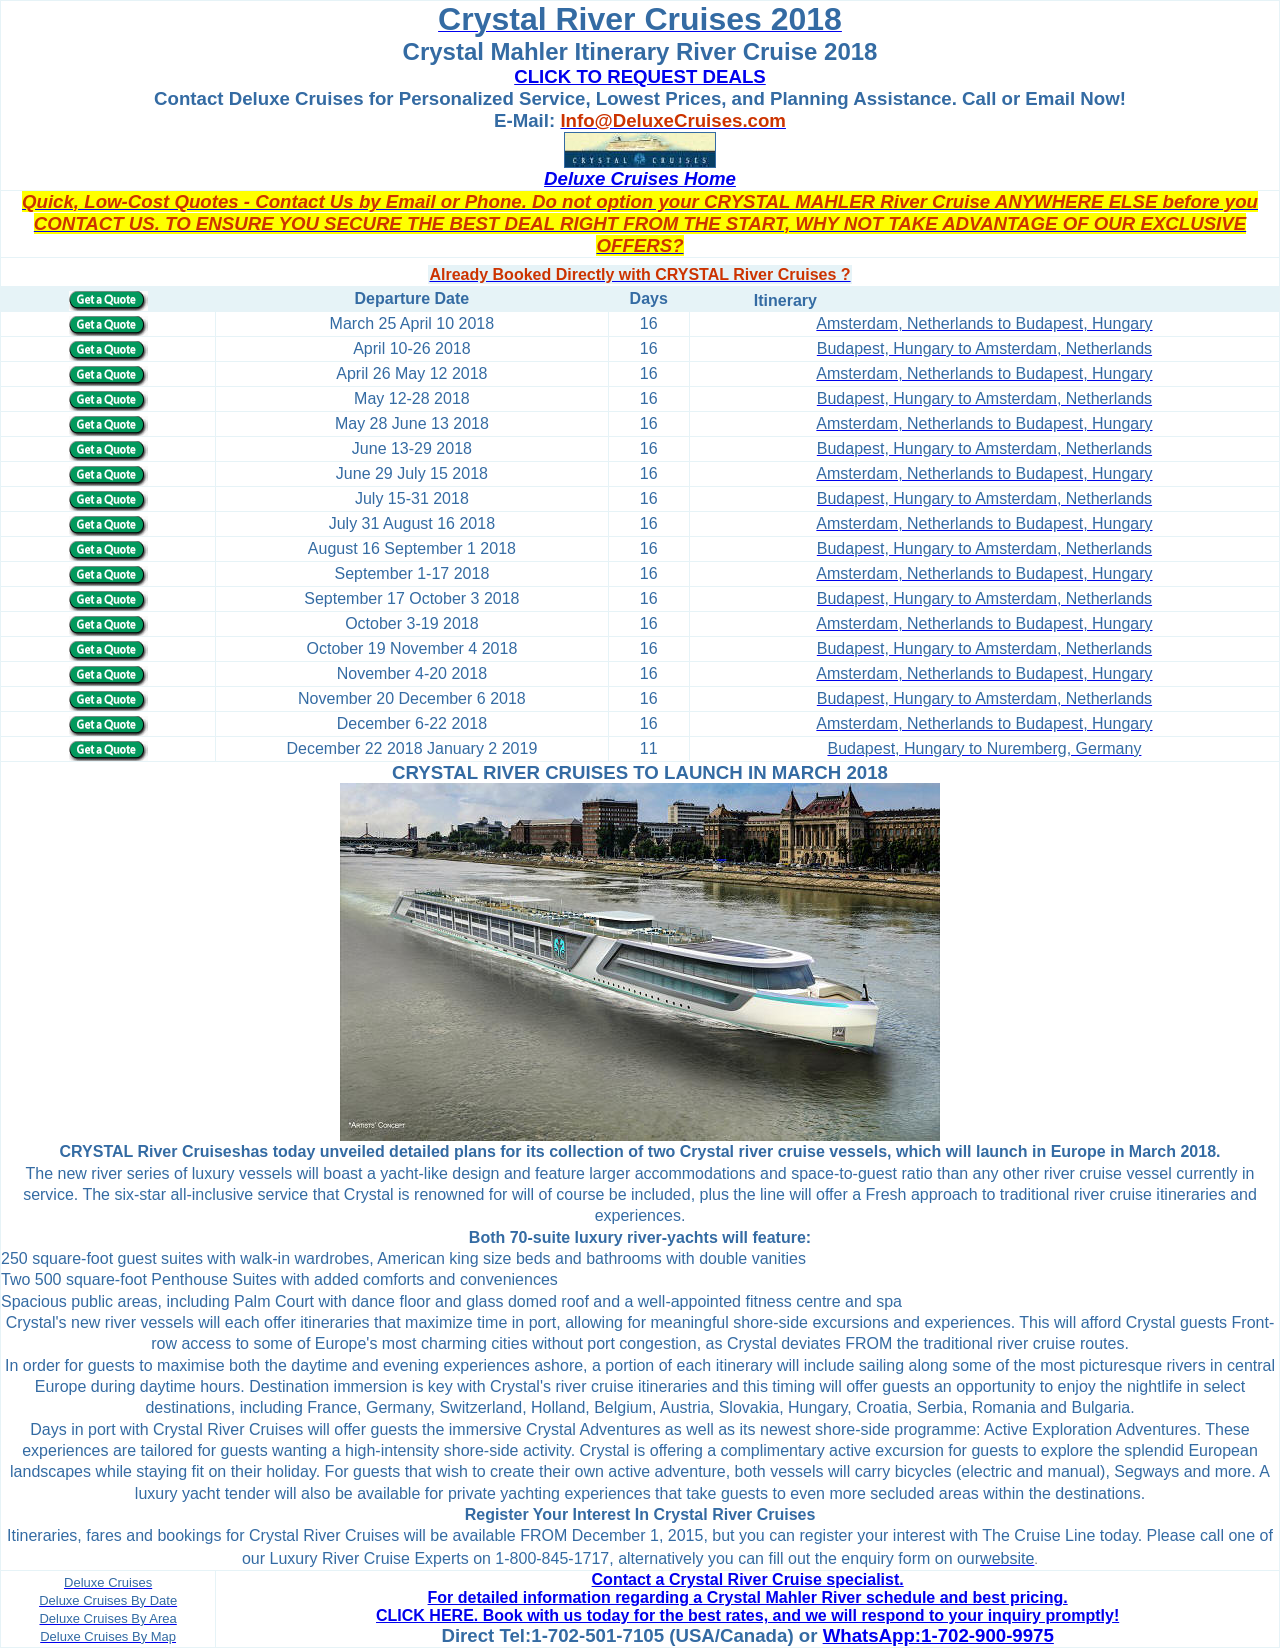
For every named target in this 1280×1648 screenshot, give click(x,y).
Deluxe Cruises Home (640, 178)
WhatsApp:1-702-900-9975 (938, 1635)
